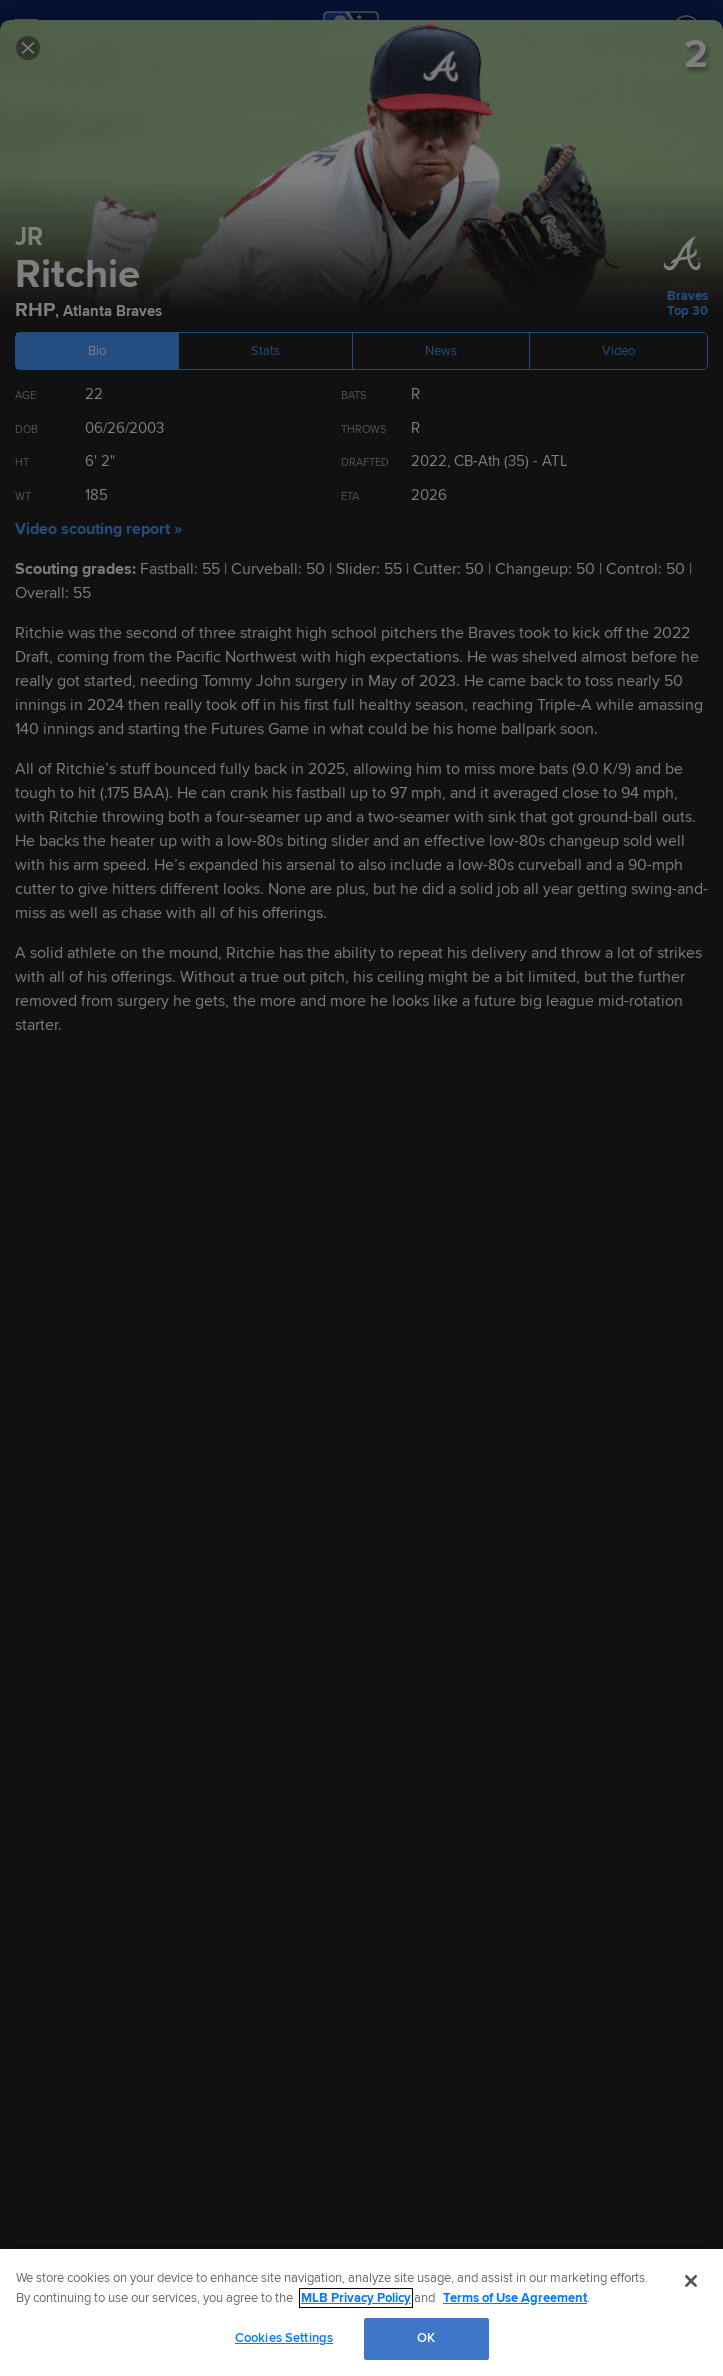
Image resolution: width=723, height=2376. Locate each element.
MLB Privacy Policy (356, 2298)
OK (426, 2338)
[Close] (691, 2281)
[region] (361, 2312)
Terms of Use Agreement (515, 2298)
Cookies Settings (284, 2338)
